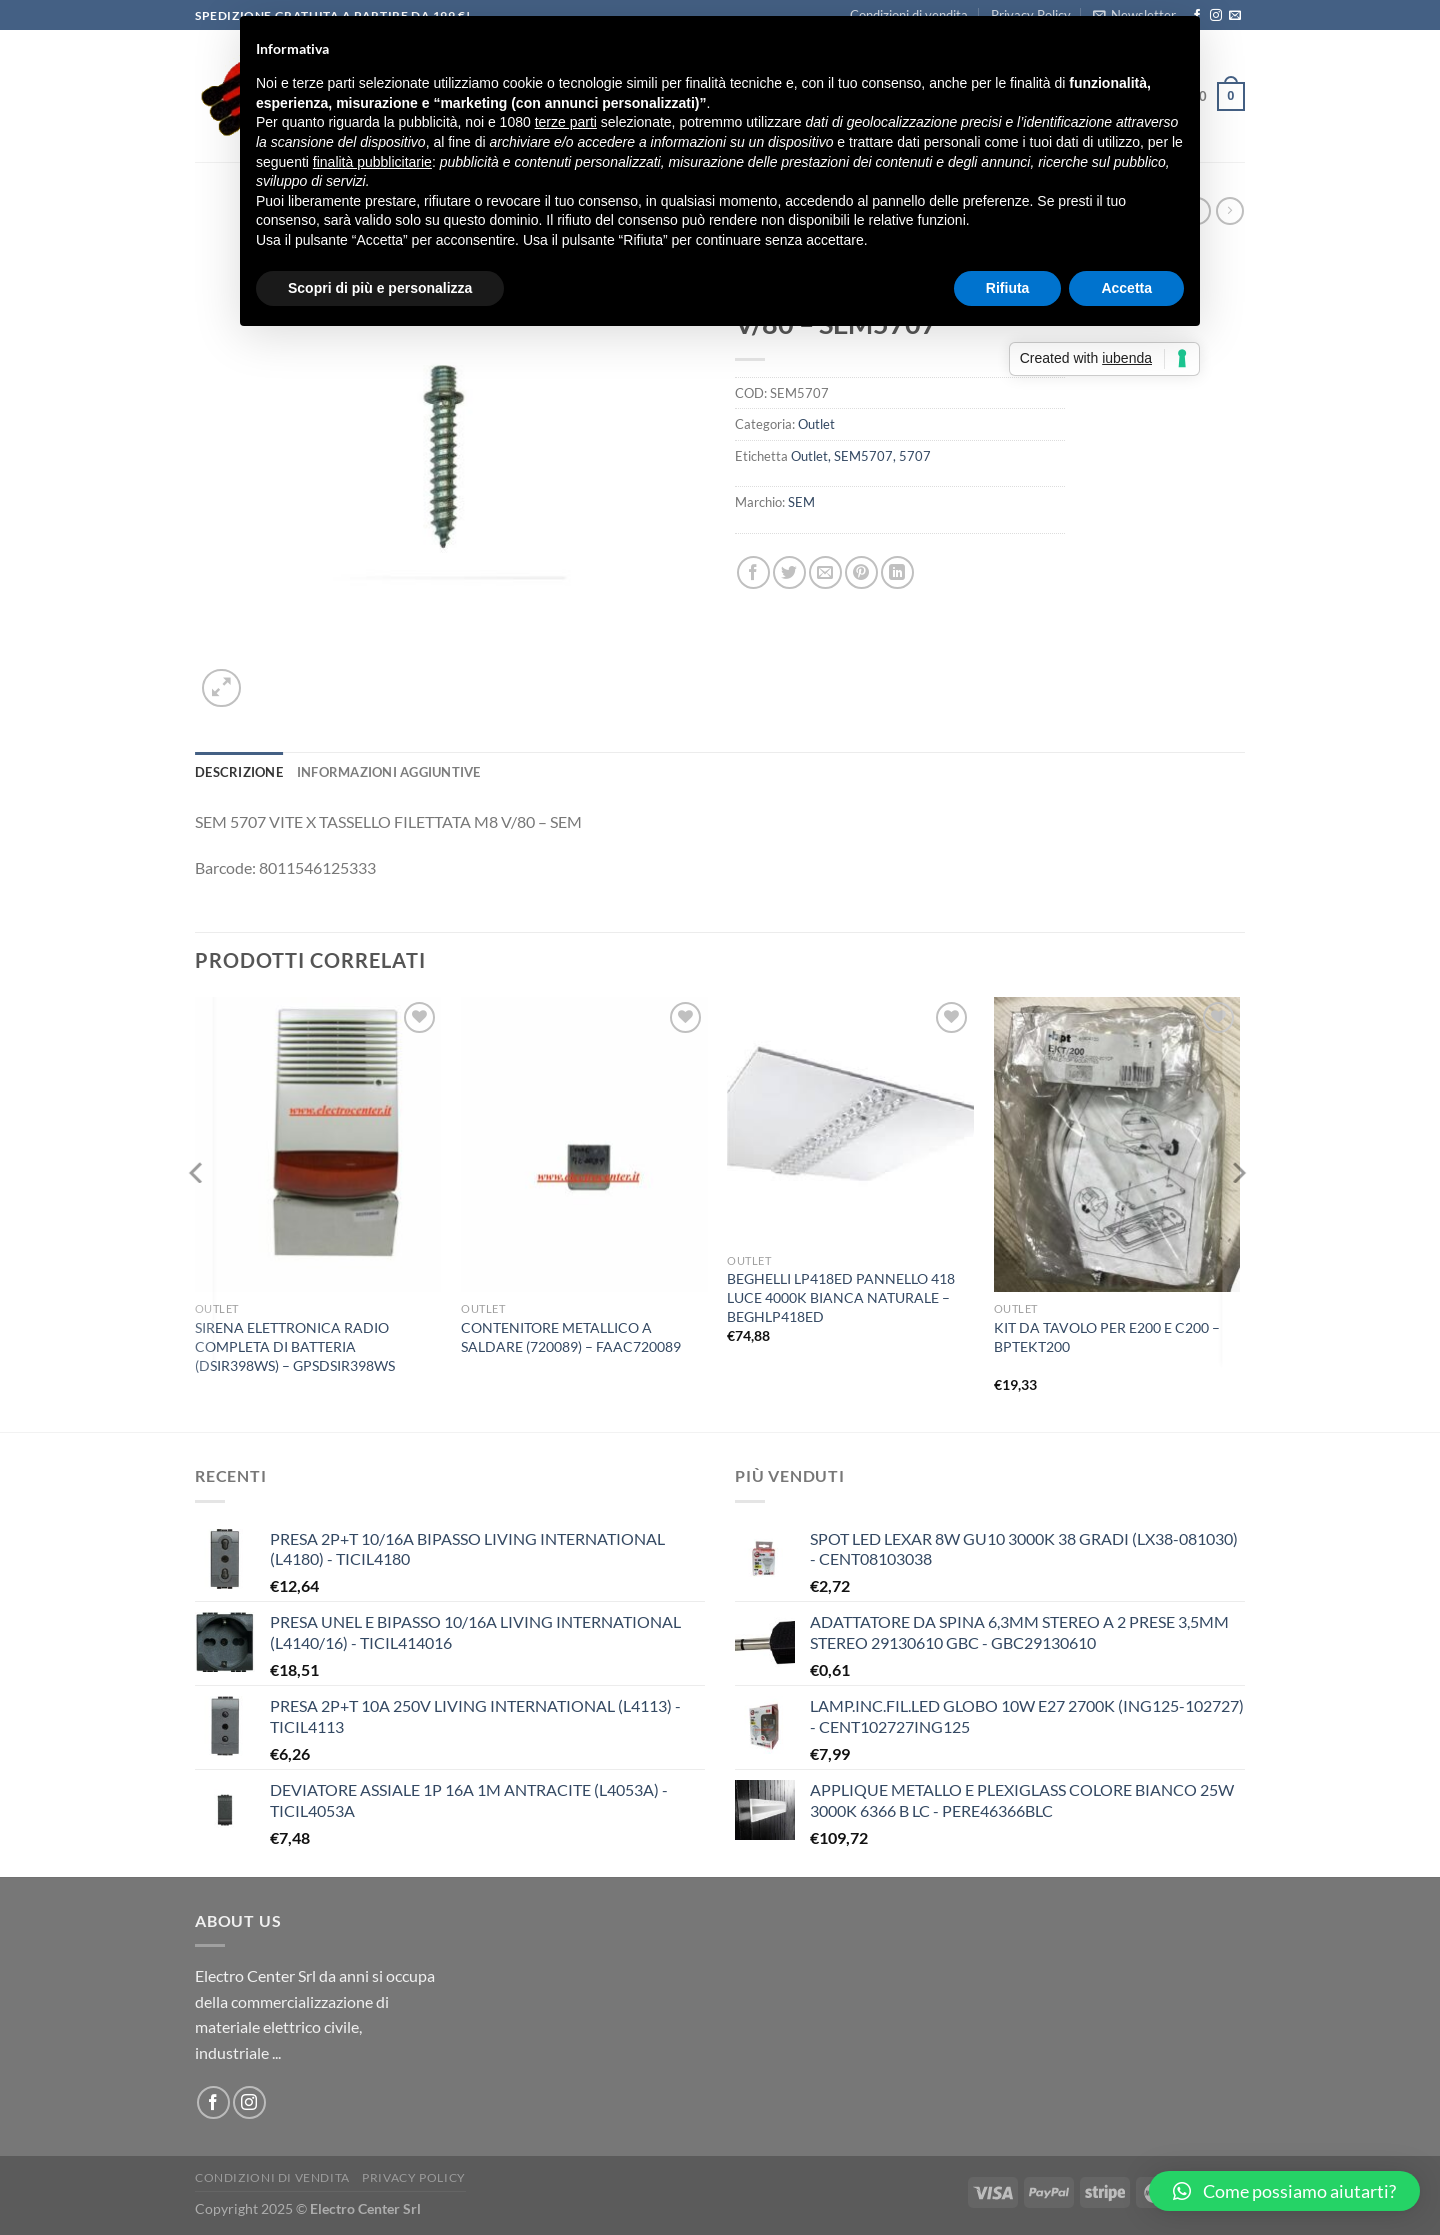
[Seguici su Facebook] (213, 2102)
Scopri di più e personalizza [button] (380, 288)
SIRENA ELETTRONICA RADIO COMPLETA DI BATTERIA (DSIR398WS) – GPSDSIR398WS (295, 1346)
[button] (1284, 2191)
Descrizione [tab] (239, 772)
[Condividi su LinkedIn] (897, 572)
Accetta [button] (1126, 288)
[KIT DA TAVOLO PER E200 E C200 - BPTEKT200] (1117, 1145)
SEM (801, 502)
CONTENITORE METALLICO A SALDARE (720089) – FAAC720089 (571, 1337)
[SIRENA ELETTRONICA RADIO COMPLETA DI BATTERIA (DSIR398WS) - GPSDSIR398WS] (318, 1145)
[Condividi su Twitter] (789, 572)
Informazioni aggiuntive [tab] (389, 772)
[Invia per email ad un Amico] (825, 572)
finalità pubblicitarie (372, 162)
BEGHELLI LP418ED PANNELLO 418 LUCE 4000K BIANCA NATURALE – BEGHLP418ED (841, 1297)
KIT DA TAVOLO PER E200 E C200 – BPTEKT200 (1107, 1337)
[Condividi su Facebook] (753, 572)
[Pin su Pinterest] (861, 572)
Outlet (816, 424)
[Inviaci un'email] (1235, 16)
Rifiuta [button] (1008, 288)
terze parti (566, 122)
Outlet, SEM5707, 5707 (861, 456)
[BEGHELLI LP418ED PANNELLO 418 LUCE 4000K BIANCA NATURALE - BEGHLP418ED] (850, 1120)
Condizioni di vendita (272, 2177)
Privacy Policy (414, 2177)
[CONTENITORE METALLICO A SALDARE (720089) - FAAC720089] (584, 1145)
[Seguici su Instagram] (1216, 16)
